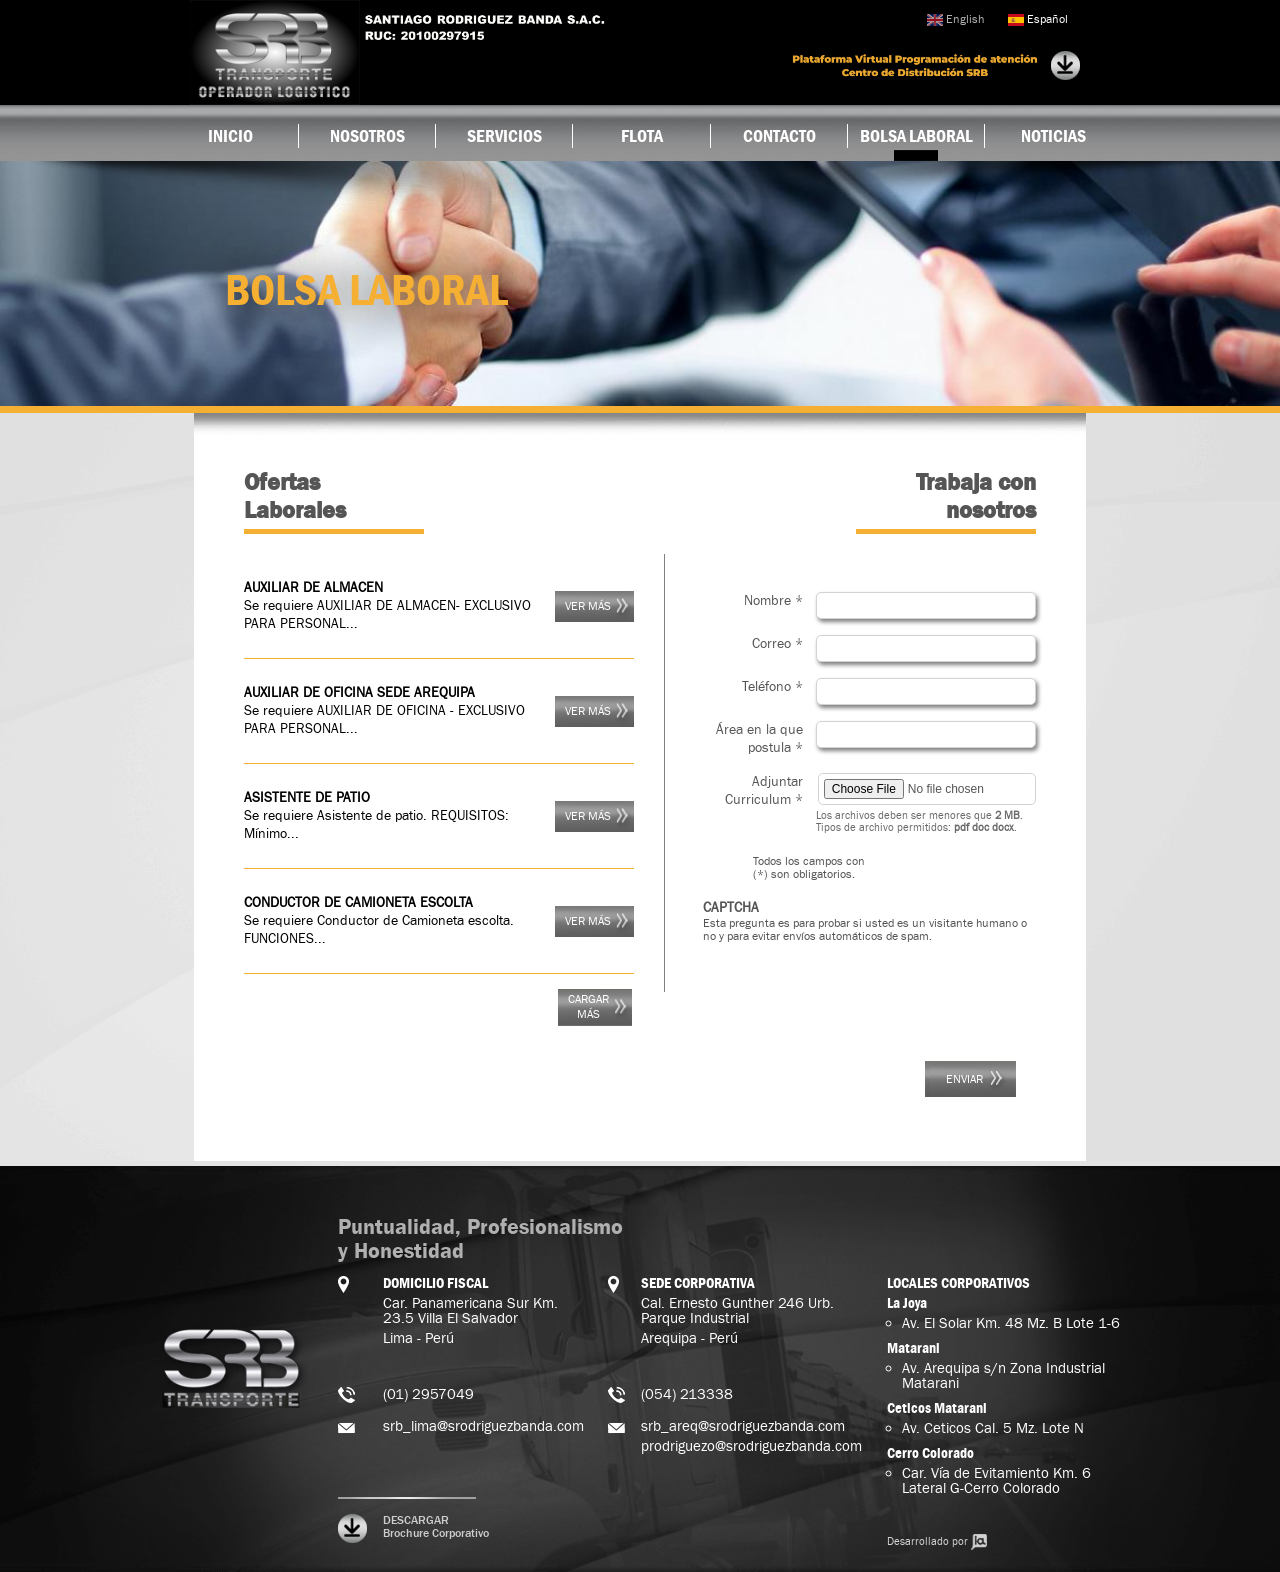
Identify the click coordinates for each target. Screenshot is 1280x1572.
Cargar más (588, 1006)
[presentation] (855, 992)
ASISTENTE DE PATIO (307, 798)
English (955, 19)
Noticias (1053, 136)
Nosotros (367, 136)
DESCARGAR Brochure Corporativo (436, 1527)
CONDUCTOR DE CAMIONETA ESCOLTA (358, 903)
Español (1038, 19)
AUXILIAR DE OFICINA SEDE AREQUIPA (359, 693)
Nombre (773, 601)
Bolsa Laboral (916, 136)
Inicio (230, 136)
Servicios (504, 136)
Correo (777, 644)
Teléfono (772, 687)
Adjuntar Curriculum (764, 791)
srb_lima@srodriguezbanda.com (483, 1426)
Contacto (779, 136)
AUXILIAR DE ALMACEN (313, 588)
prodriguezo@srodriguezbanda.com (751, 1446)
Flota (642, 136)
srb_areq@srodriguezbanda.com (743, 1426)
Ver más (588, 606)
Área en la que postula (759, 739)
